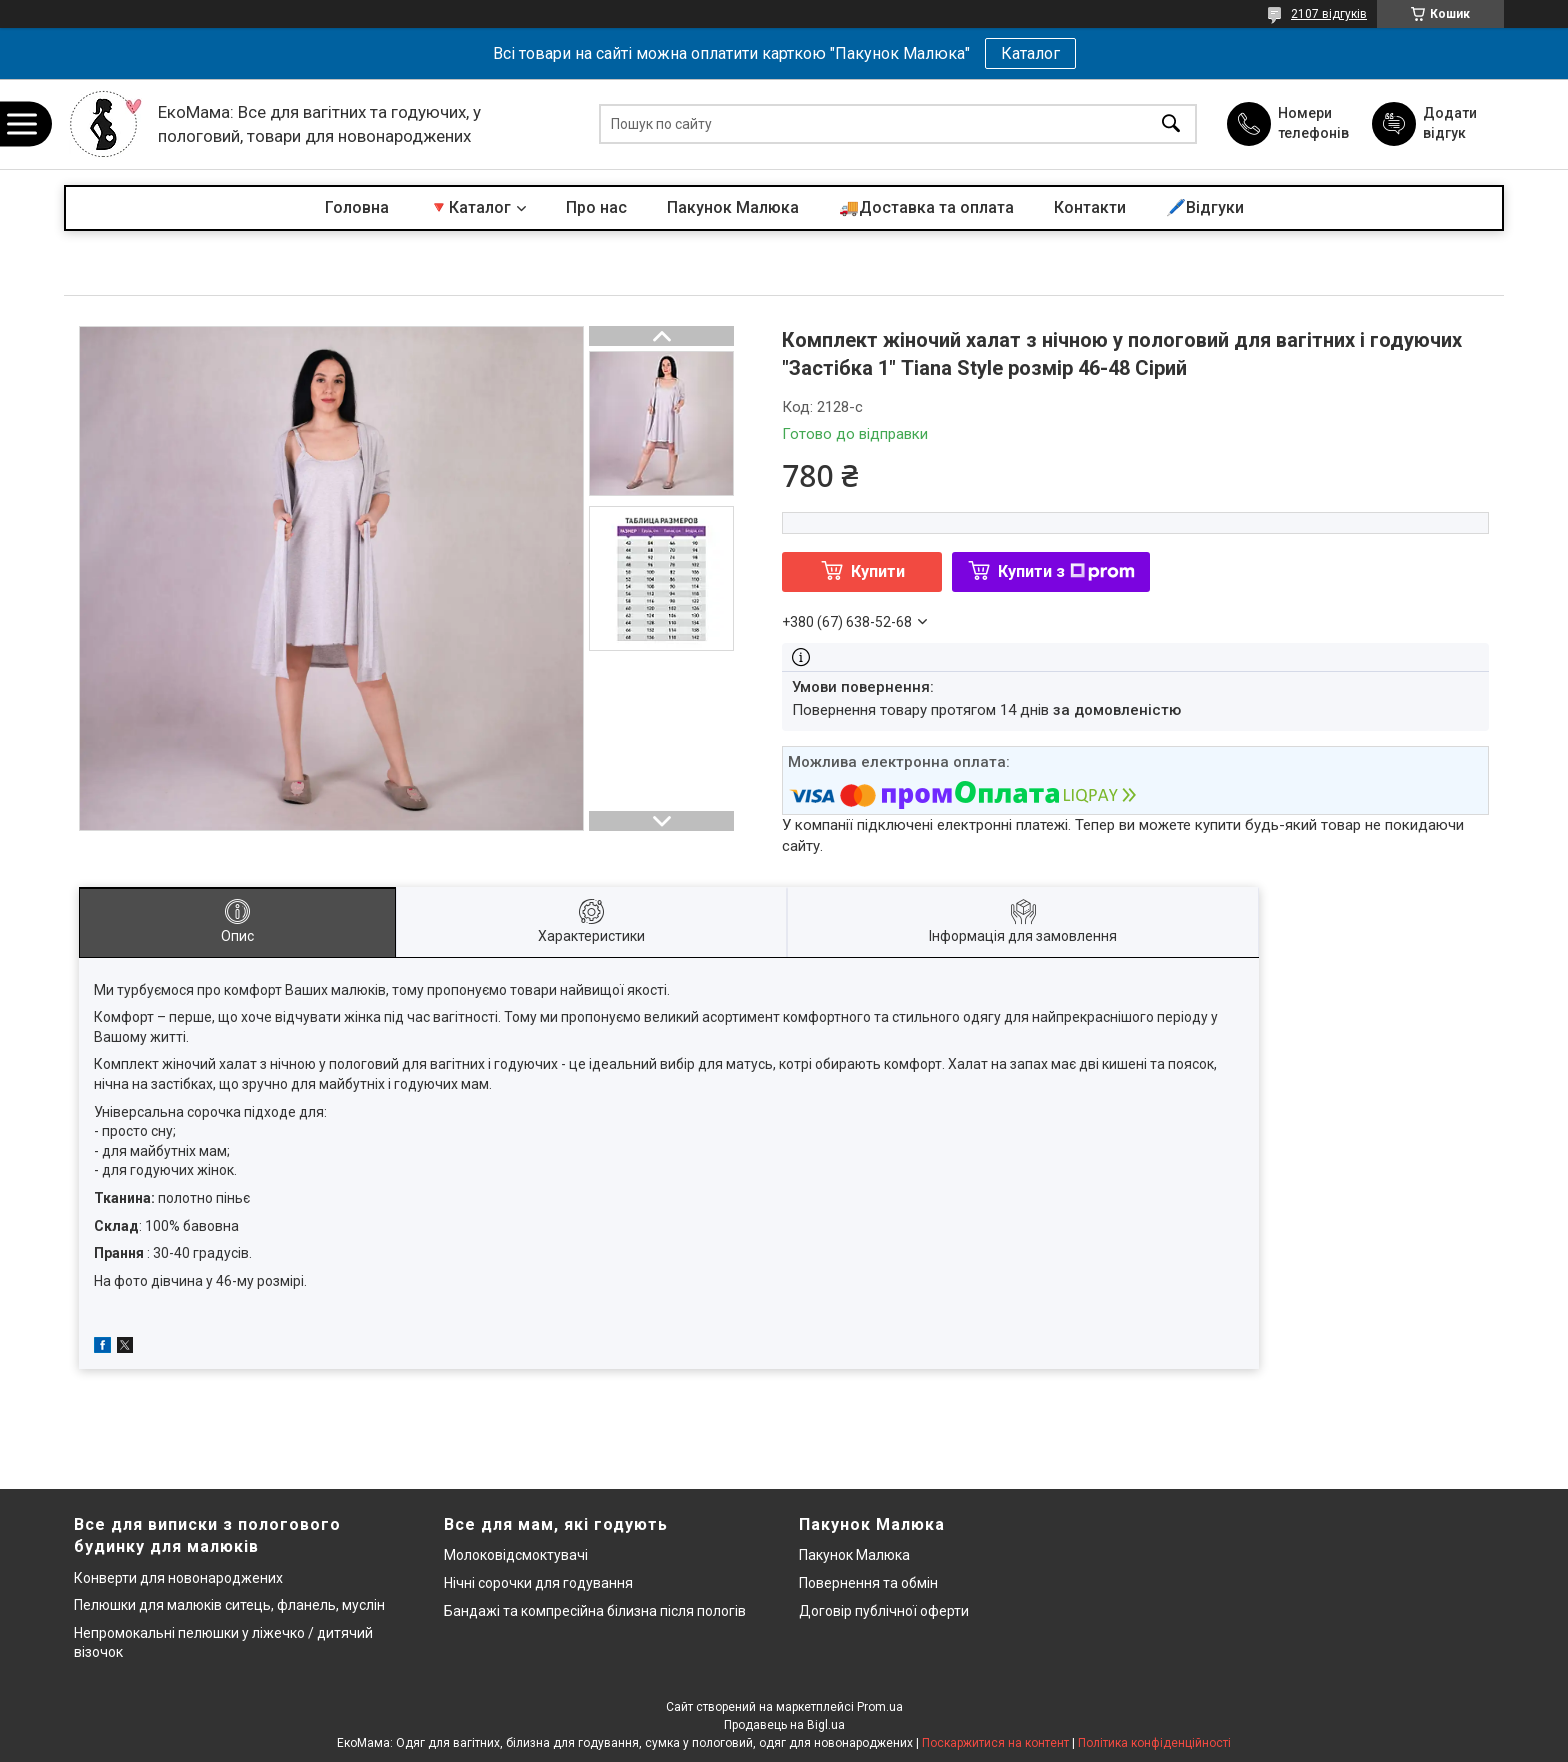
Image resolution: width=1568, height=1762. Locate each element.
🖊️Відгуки (1205, 207)
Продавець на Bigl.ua (784, 1725)
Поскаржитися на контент (995, 1743)
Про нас (596, 207)
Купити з (1066, 571)
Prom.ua (880, 1707)
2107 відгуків (1329, 14)
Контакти (1090, 207)
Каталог (1030, 53)
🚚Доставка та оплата (926, 207)
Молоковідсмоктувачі (516, 1555)
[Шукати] (1171, 124)
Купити (878, 571)
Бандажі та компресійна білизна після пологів (595, 1611)
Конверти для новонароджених (178, 1578)
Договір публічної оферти (884, 1611)
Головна (357, 207)
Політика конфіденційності (1154, 1743)
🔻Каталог (470, 207)
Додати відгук (1450, 123)
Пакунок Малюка (733, 207)
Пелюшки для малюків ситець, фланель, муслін (229, 1605)
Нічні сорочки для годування (538, 1583)
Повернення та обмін (868, 1583)
